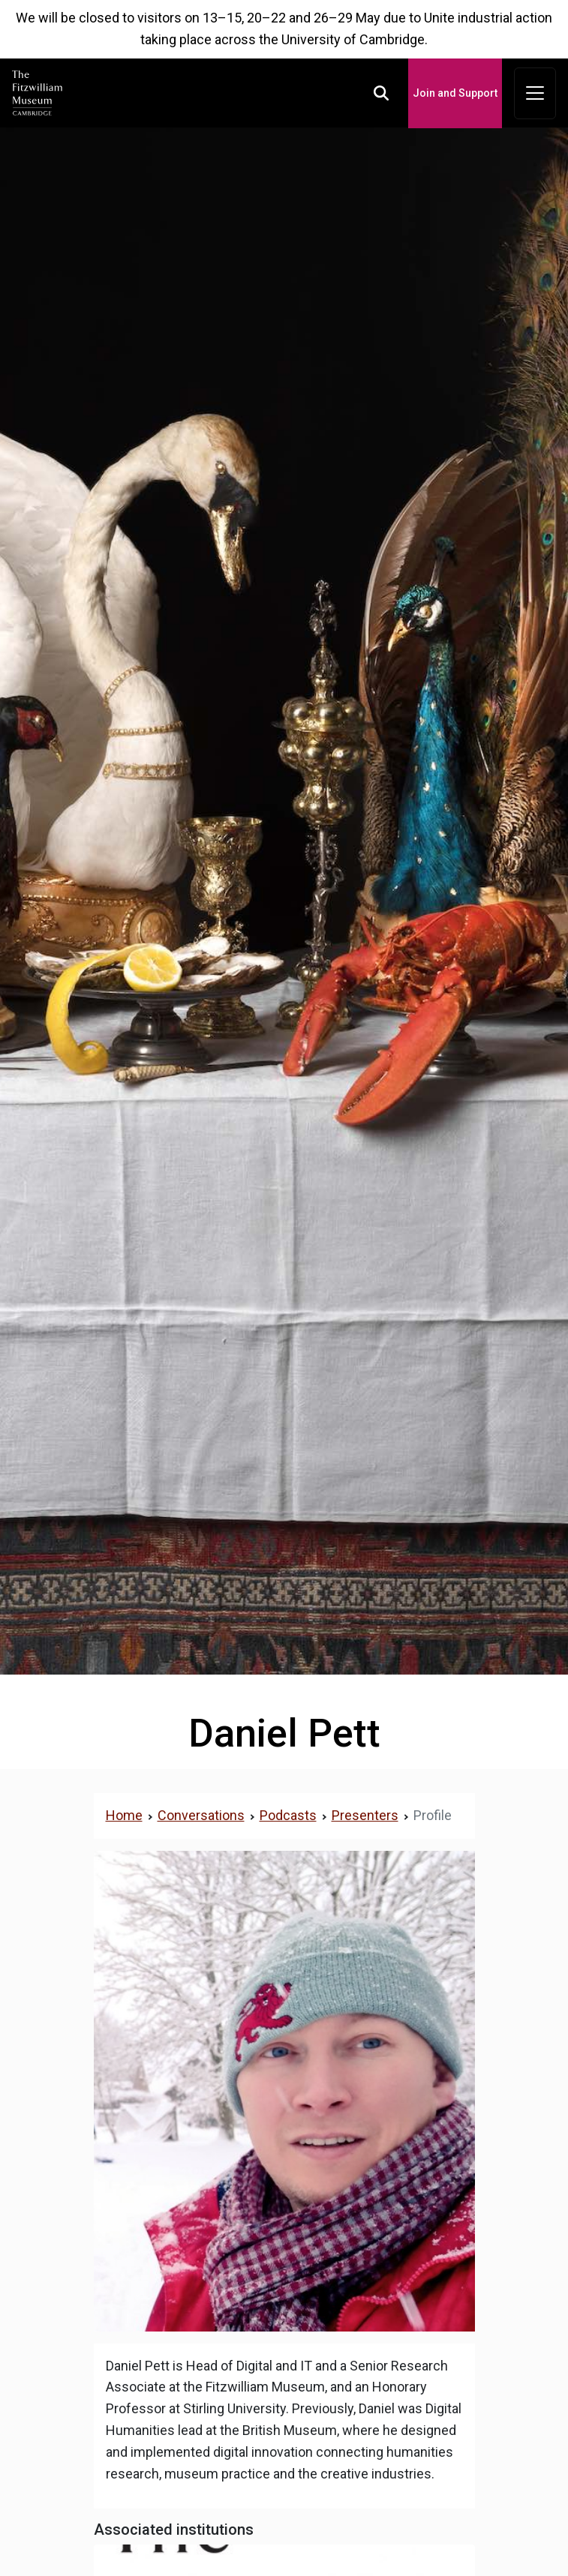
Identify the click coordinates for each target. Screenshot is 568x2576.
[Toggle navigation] (535, 93)
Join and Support (455, 93)
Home (124, 1815)
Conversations (201, 1815)
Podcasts (288, 1815)
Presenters (365, 1815)
